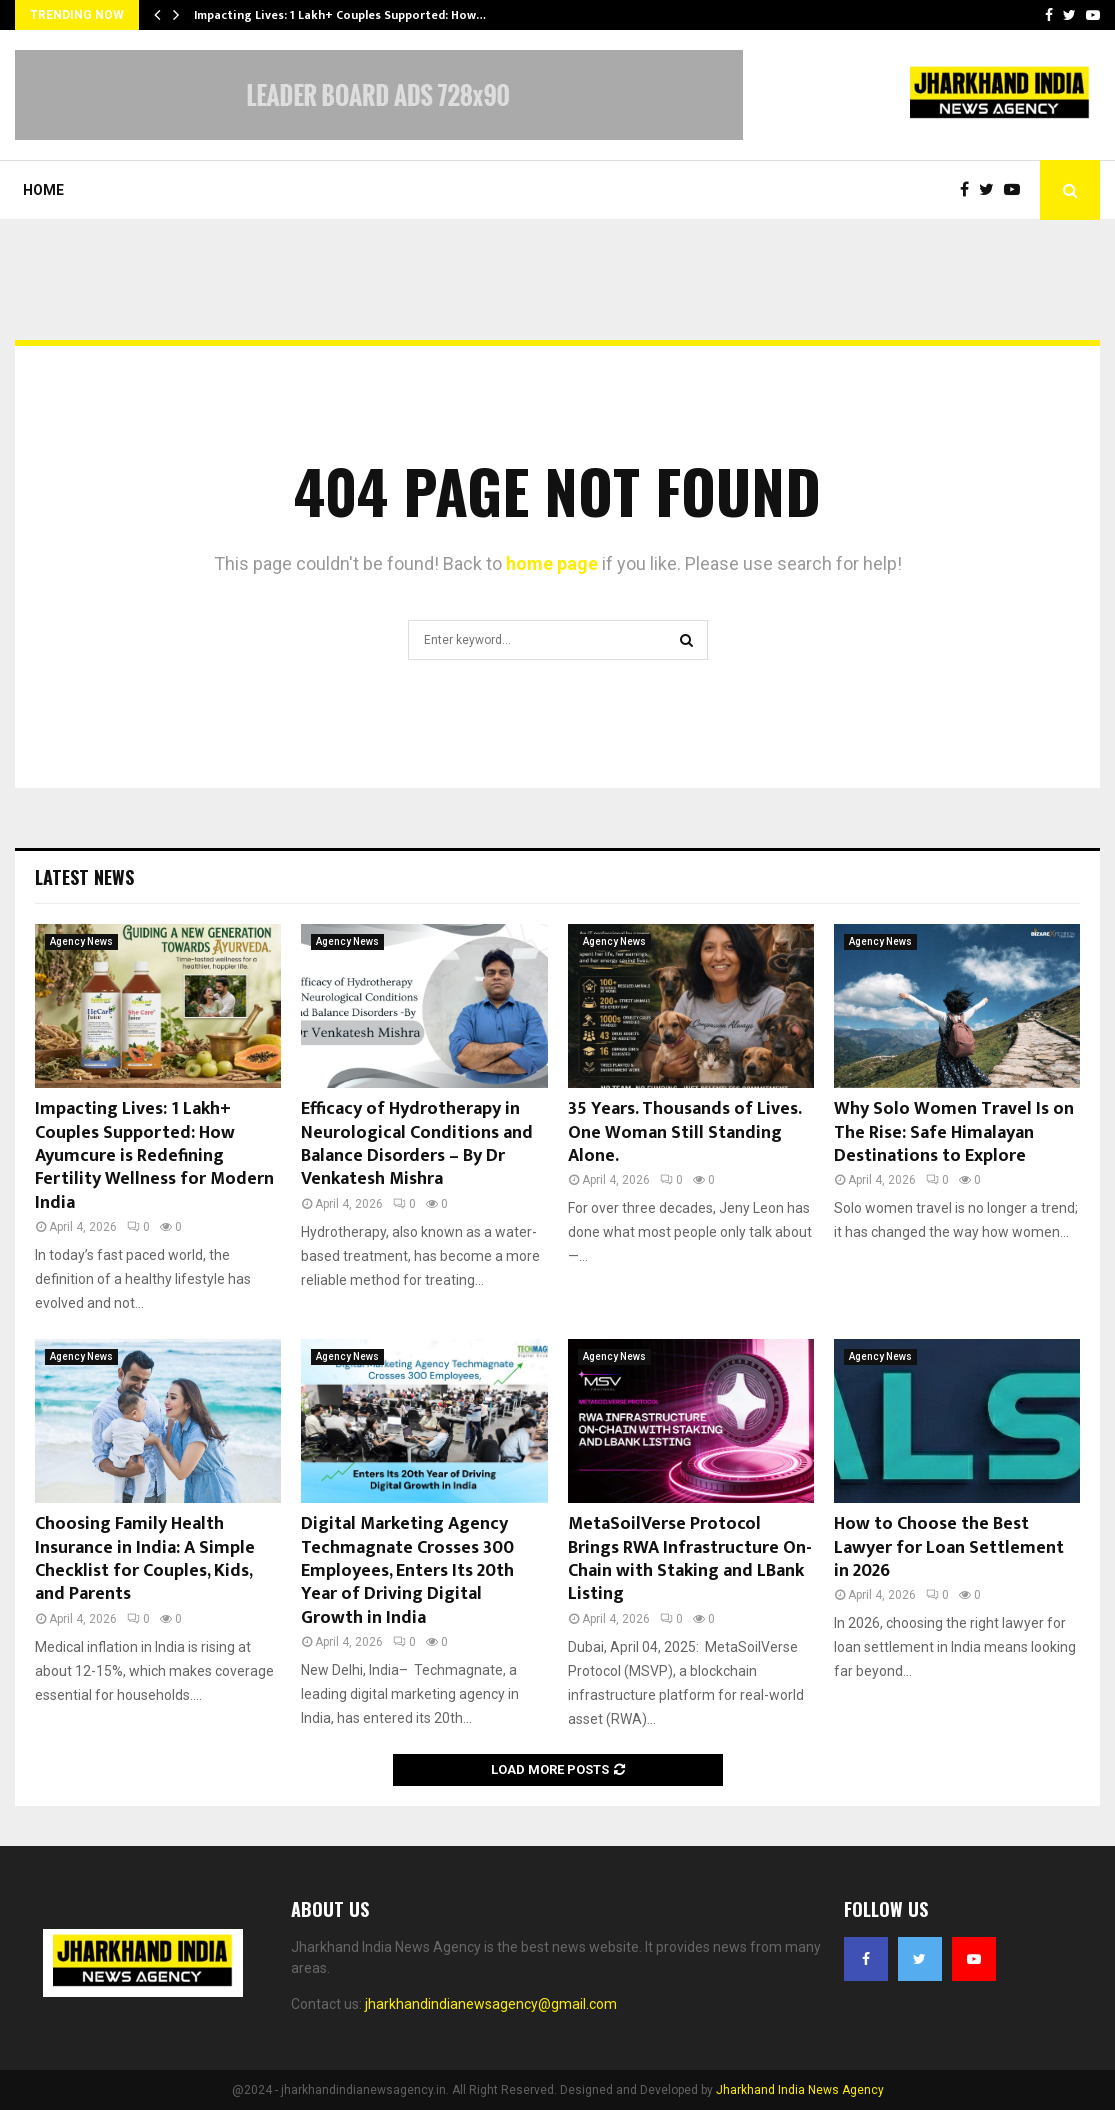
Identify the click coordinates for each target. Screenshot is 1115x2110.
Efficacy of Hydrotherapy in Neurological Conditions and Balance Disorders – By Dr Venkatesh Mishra (417, 1144)
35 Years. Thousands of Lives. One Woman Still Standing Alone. (684, 1132)
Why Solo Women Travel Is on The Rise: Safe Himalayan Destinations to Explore (954, 1132)
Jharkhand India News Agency (800, 2090)
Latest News (84, 877)
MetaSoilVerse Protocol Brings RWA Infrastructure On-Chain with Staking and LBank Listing (690, 1559)
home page (552, 563)
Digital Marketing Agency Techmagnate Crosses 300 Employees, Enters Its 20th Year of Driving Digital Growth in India (407, 1571)
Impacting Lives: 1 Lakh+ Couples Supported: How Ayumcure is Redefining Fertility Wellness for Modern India (154, 1156)
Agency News (81, 941)
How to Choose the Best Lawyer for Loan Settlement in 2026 (949, 1547)
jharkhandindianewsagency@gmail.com (491, 2004)
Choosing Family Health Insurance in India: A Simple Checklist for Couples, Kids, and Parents (145, 1559)
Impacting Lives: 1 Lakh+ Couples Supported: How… (340, 15)
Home (43, 190)
